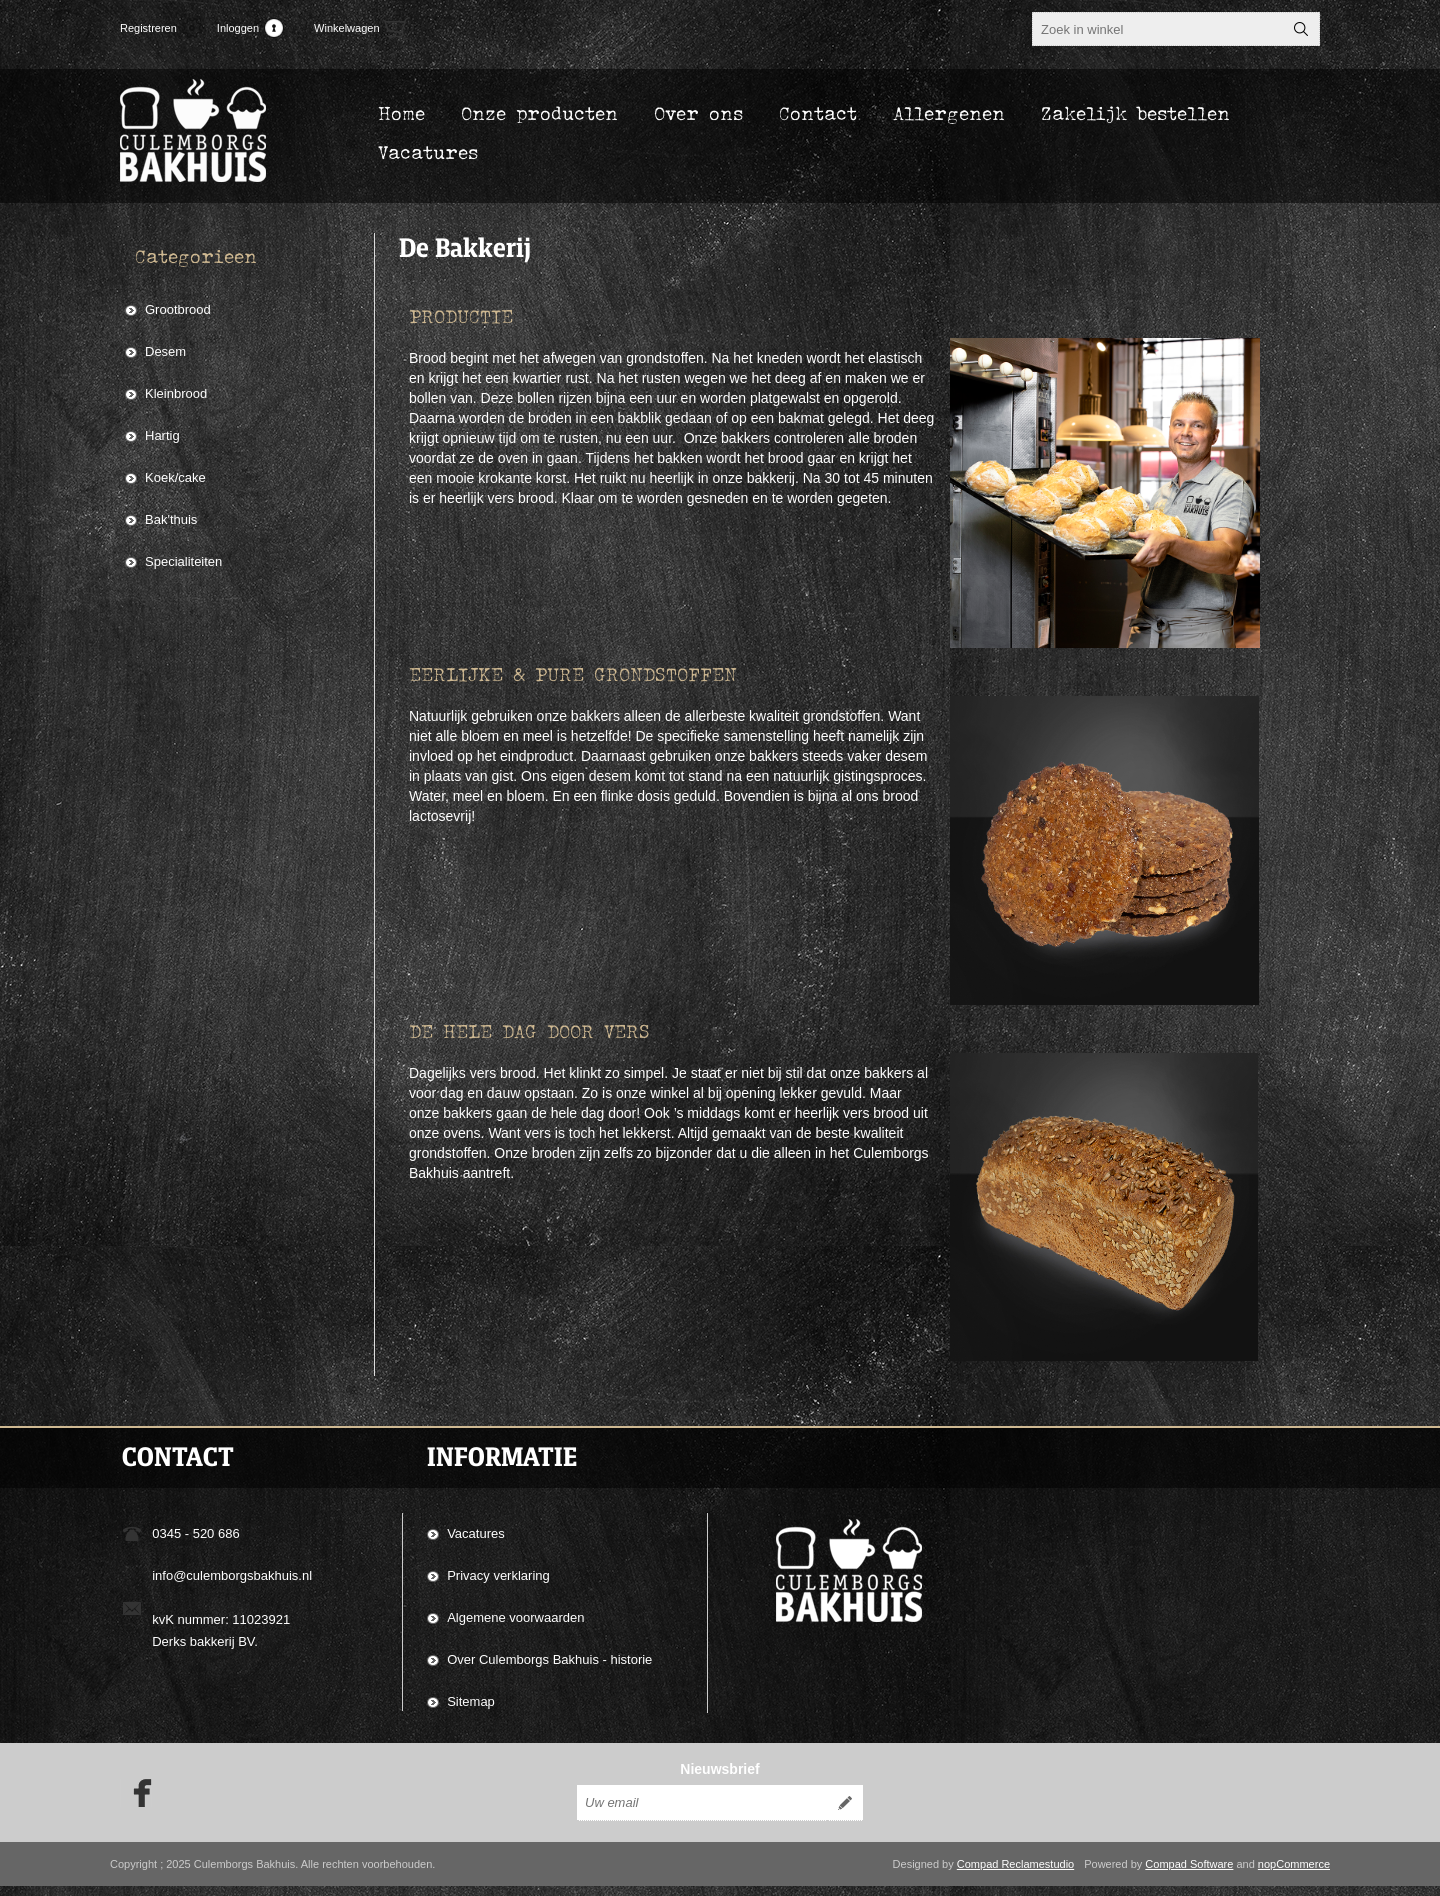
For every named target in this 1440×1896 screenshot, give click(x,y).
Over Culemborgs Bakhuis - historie (549, 1659)
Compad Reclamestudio (1015, 1874)
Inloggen (238, 28)
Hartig (162, 435)
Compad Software (1189, 1874)
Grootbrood (178, 309)
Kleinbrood (176, 393)
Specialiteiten (183, 561)
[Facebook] (136, 1803)
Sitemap (471, 1701)
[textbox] (1158, 29)
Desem (165, 351)
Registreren (148, 28)
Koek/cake (175, 477)
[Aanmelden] (702, 1813)
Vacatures (476, 1533)
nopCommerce (1294, 1874)
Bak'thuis (171, 519)
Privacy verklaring (498, 1575)
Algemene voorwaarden (515, 1617)
